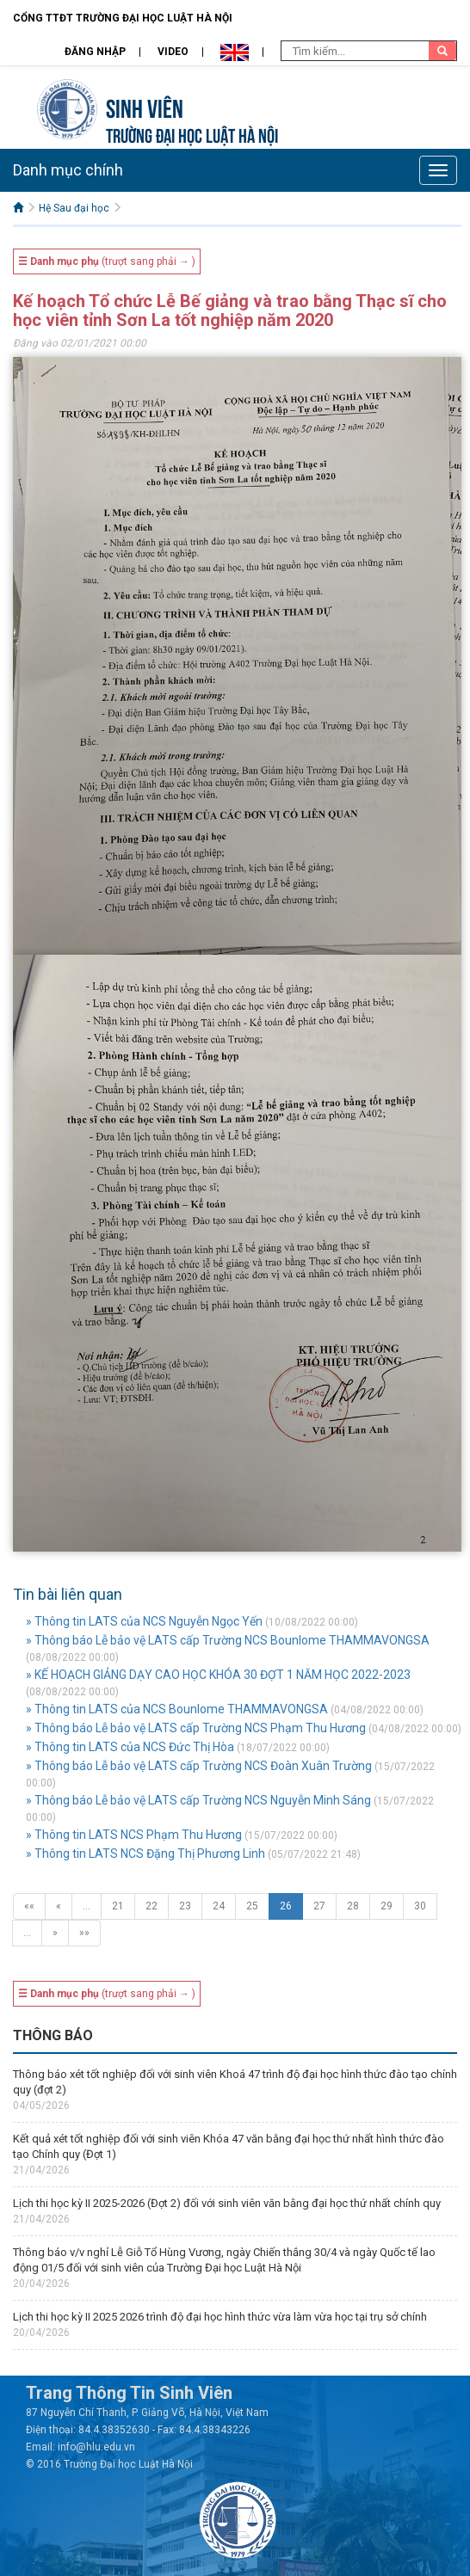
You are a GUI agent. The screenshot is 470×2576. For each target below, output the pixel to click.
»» (84, 1933)
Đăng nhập (95, 52)
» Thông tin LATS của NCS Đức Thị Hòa (130, 1747)
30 (420, 1906)
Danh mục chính (68, 170)
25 (252, 1906)
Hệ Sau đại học (74, 208)
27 (319, 1906)
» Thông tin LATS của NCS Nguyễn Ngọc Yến (144, 1621)
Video (173, 52)
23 (185, 1906)
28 (353, 1906)
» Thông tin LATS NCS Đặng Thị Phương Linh (145, 1853)
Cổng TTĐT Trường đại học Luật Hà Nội (122, 18)
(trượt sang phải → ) (106, 261)
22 (151, 1906)
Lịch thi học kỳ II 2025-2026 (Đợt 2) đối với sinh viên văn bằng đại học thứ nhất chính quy (227, 2203)
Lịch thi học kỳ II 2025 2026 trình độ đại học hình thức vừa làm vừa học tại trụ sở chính (220, 2316)
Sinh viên (144, 106)
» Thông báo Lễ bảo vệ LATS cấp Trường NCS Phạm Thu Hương (196, 1728)
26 (286, 1906)
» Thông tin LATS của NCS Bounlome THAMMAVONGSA (177, 1709)
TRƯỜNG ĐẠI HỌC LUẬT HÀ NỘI (192, 133)
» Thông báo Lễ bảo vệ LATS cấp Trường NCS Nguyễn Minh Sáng (198, 1800)
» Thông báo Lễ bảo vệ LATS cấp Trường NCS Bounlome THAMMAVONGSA (228, 1640)
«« (29, 1906)
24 (219, 1906)
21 (118, 1906)
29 (386, 1906)
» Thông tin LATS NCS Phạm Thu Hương (134, 1834)
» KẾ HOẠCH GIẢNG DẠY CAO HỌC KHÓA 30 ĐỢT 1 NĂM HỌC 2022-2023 (218, 1674)
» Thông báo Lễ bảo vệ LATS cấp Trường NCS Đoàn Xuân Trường (199, 1766)
